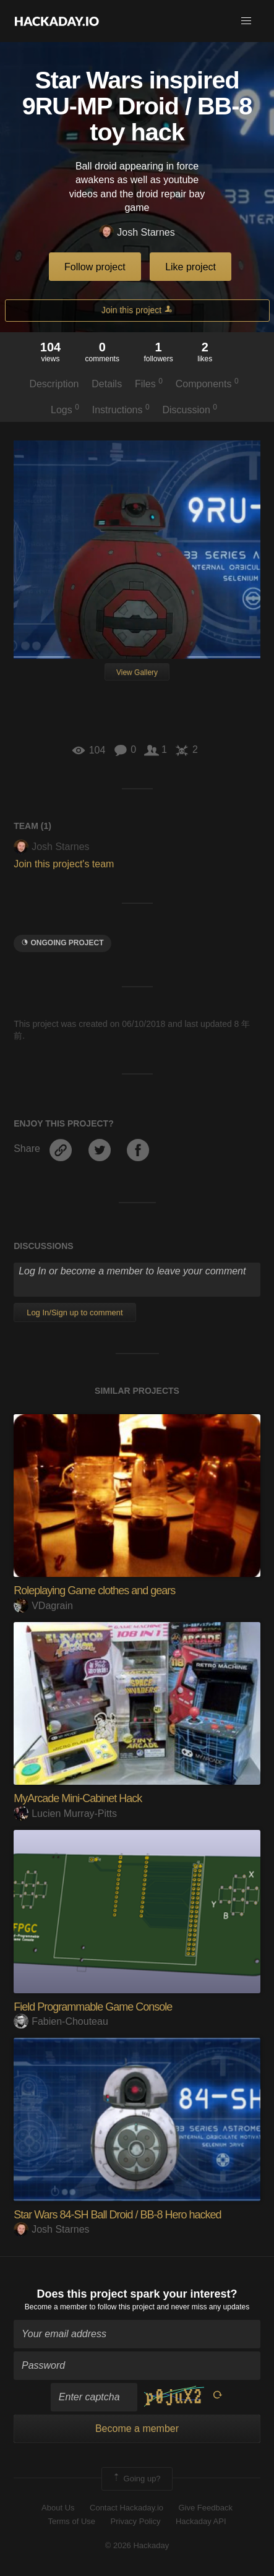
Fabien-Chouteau (61, 2021)
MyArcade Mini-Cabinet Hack (78, 1798)
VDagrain (43, 1605)
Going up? (136, 2479)
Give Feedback (205, 2507)
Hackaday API (201, 2521)
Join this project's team (64, 864)
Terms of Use (71, 2521)
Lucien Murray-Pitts (65, 1813)
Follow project (95, 267)
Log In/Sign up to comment (74, 1312)
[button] (246, 21)
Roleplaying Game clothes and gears (94, 1590)
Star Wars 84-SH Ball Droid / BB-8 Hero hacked (117, 2215)
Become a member (56, 2307)
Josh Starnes (136, 233)
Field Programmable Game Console (93, 2007)
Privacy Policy (136, 2521)
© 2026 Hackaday (137, 2545)
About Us (57, 2507)
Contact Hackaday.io (126, 2507)
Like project (190, 267)
